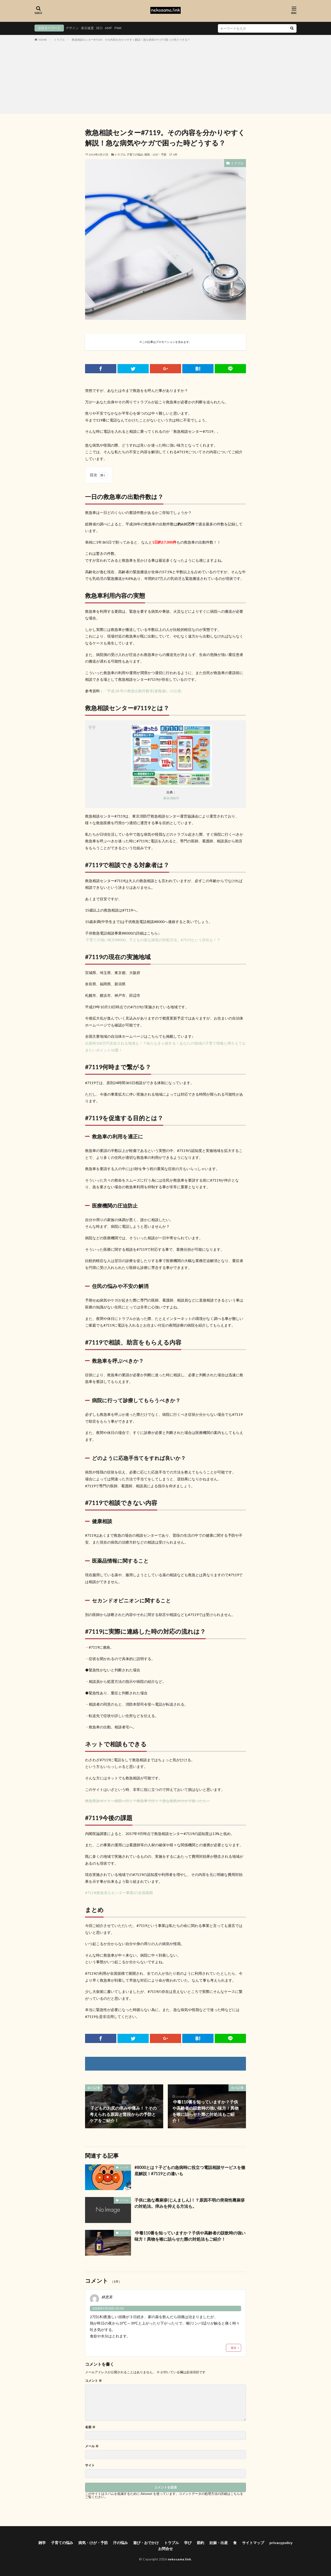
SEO (99, 28)
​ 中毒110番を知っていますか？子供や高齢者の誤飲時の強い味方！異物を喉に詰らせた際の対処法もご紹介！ (189, 2236)
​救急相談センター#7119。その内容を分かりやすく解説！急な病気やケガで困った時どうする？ (131, 39)
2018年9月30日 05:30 (108, 2308)
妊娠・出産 (218, 2542)
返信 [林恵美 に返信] (233, 2347)
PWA (118, 28)
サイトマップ (253, 2542)
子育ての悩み (135, 154)
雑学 (42, 2542)
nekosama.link (179, 2559)
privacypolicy (281, 2542)
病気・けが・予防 (155, 154)
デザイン (72, 28)
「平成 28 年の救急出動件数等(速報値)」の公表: (142, 691)
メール (92, 2446)
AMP (108, 28)
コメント (93, 2380)
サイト (90, 2465)
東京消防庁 (171, 798)
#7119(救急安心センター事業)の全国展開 (119, 1892)
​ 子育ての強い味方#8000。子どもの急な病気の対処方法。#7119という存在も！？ (152, 940)
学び (187, 2542)
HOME (42, 39)
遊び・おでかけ (146, 2542)
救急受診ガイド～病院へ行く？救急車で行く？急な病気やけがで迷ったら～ (147, 1800)
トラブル (59, 39)
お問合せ (165, 2548)
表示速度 (87, 28)
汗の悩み (120, 2542)
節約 (200, 2542)
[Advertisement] (165, 76)
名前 (90, 2427)
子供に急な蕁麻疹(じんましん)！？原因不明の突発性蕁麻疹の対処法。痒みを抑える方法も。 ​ (189, 2203)
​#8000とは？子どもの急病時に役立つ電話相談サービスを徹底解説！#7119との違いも (189, 2170)
